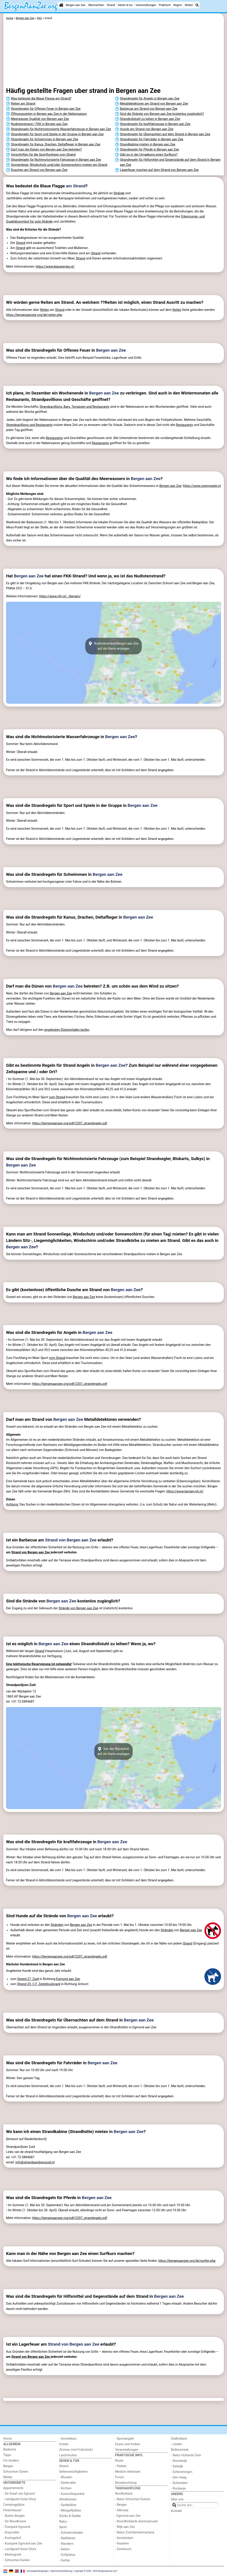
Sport (63, 2527)
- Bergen (121, 2505)
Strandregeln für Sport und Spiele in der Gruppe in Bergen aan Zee (57, 134)
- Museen (65, 2477)
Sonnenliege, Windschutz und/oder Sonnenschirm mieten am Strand (59, 165)
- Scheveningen (181, 2472)
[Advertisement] (113, 54)
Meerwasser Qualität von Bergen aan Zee (40, 119)
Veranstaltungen (145, 5)
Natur (63, 2521)
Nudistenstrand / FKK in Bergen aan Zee (39, 124)
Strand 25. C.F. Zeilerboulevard (38, 1984)
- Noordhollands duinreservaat (136, 2521)
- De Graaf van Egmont (19, 2494)
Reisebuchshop (126, 2483)
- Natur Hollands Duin (186, 2455)
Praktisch (164, 5)
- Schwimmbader (71, 2533)
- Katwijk (177, 2466)
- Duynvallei (11, 2532)
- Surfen (64, 2560)
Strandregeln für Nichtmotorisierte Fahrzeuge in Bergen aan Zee (56, 160)
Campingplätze (14, 2505)
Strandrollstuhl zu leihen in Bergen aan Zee (150, 119)
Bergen (8, 2466)
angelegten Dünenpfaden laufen (66, 1030)
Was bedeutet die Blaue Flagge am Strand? (41, 98)
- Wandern (66, 2544)
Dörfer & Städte (70, 2516)
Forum (119, 2477)
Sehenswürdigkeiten (73, 2472)
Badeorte (9, 2449)
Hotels (63, 2444)
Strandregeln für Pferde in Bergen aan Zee (149, 149)
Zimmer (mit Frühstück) (76, 2450)
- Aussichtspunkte (71, 2494)
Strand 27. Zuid (28, 1979)
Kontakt (176, 2511)
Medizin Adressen (127, 2472)
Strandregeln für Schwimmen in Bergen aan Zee (44, 139)
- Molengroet (12, 2554)
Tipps (7, 2455)
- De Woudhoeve (14, 2521)
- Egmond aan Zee (128, 2516)
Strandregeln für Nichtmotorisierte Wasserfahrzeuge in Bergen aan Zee (61, 129)
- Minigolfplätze (70, 2510)
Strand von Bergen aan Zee (70, 1540)
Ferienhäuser (12, 2510)
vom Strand (57, 1097)
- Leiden (176, 2444)
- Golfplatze (67, 2555)
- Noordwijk (179, 2461)
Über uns (177, 2499)
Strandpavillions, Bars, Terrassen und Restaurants (74, 407)
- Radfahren (67, 2538)
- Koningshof (12, 2538)
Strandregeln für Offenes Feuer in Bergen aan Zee (45, 109)
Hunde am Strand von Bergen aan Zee (146, 129)
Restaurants (184, 425)
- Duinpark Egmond (16, 2527)
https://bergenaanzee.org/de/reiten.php (34, 315)
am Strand (76, 185)
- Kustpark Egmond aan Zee (22, 2543)
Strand (111, 5)
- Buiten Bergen (14, 2516)
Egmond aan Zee (68, 1979)
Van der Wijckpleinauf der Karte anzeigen (113, 1751)
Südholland (179, 2439)
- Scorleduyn (68, 2439)
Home (7, 2439)
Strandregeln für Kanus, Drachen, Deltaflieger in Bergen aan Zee (55, 144)
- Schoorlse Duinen (16, 2560)
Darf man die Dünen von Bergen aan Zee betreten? (46, 149)
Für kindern (11, 2460)
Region (177, 5)
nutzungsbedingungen (37, 2571)
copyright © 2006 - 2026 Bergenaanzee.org (95, 2571)
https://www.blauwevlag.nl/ (55, 267)
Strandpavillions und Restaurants (29, 425)
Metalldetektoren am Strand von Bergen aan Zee (154, 104)
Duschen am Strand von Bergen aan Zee (39, 170)
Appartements (13, 2488)
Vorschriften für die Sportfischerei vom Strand (43, 155)
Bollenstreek (179, 2450)
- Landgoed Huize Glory (19, 2499)
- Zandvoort (123, 2549)
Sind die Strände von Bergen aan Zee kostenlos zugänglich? (162, 114)
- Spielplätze (67, 2505)
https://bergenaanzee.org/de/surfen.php (187, 2261)
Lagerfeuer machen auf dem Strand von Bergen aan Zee (159, 170)
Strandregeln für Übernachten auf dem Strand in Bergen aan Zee (165, 134)
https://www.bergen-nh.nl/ (184, 1491)
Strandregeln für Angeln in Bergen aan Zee (150, 98)
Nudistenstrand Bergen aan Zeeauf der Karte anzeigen (113, 646)
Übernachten (96, 5)
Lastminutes (68, 2455)
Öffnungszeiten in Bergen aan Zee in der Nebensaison (49, 114)
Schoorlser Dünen (15, 2472)
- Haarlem (122, 2543)
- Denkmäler (67, 2483)
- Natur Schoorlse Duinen (132, 2499)
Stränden (57, 1925)
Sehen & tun (125, 5)
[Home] (61, 5)
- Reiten (64, 2549)
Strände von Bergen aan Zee (78, 1608)
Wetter (189, 5)
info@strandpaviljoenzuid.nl (35, 2162)
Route (119, 2460)
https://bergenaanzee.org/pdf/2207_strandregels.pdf (69, 1123)
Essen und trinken (127, 2444)
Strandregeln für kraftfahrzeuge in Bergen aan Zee (155, 124)
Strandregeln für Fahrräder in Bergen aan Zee (151, 139)
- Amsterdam (124, 2538)
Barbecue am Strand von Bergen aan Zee (148, 109)
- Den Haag (178, 2477)
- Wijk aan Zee (125, 2527)
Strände (119, 193)
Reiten (44, 310)
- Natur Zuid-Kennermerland (134, 2532)
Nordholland (123, 2494)
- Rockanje (178, 2488)
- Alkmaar (122, 2510)
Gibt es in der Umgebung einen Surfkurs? (149, 155)
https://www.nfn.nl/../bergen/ (60, 596)
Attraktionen (67, 2499)
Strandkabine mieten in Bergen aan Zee (147, 144)
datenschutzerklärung (61, 2571)
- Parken (121, 2466)
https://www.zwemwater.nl (202, 486)
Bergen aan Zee (75, 5)
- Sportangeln (124, 2439)
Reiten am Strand (23, 104)
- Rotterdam (179, 2483)
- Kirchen (65, 2488)
